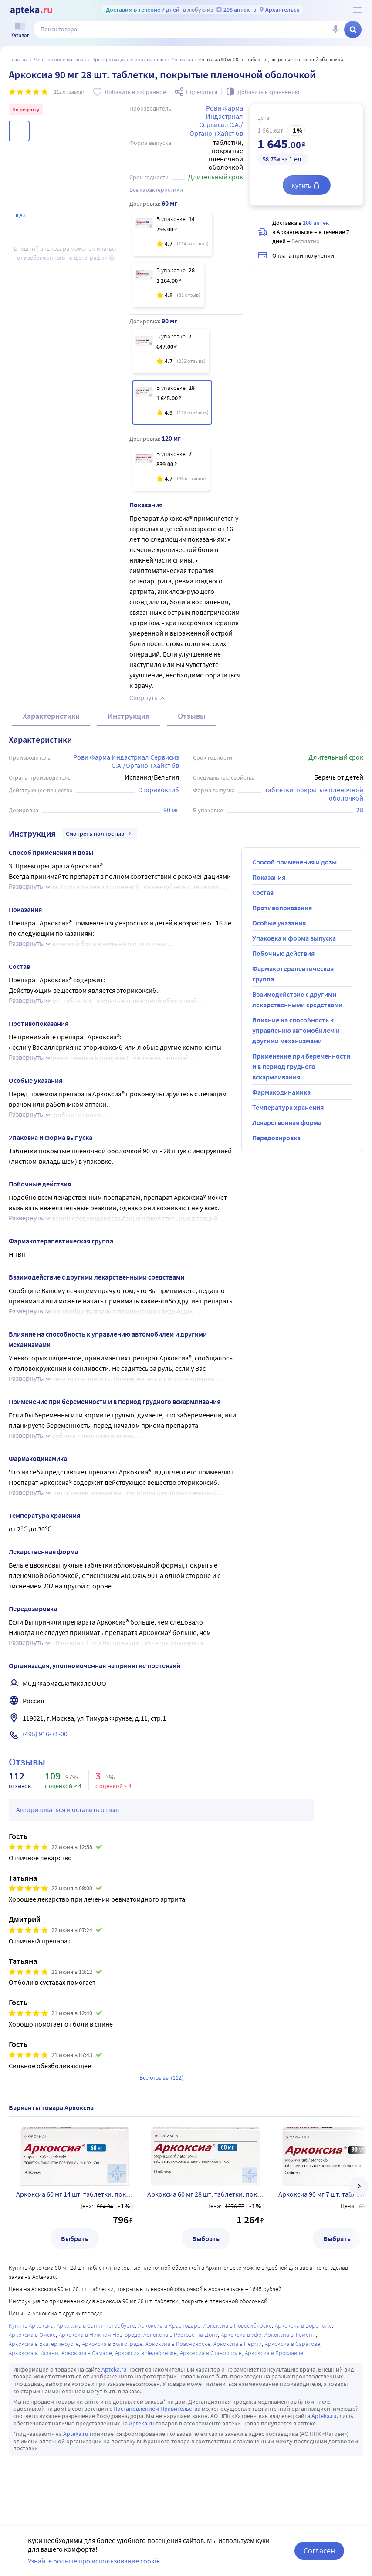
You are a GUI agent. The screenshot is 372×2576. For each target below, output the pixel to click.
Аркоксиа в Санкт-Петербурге (96, 2325)
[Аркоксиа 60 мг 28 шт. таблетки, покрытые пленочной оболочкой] (168, 285)
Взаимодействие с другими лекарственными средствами (297, 999)
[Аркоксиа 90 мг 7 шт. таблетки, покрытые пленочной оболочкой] (170, 351)
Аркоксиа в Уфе (241, 2334)
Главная (19, 59)
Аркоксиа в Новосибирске (237, 2325)
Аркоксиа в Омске (32, 2334)
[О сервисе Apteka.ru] (357, 10)
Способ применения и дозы (294, 862)
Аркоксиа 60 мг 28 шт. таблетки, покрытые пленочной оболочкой (205, 2194)
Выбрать (74, 2238)
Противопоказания (282, 907)
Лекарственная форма (286, 1122)
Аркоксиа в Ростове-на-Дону (180, 2334)
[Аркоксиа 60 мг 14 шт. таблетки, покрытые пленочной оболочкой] (172, 233)
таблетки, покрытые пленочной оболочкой (315, 793)
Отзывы (192, 716)
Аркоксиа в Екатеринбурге (44, 2344)
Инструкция (129, 716)
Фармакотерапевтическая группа (293, 973)
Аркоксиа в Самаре (86, 2353)
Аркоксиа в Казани (33, 2353)
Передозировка (276, 1137)
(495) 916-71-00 (45, 1733)
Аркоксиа (182, 59)
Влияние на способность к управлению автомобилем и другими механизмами (296, 1030)
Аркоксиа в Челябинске (146, 2353)
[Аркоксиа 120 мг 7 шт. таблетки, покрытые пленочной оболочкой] (171, 468)
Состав (263, 892)
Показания (268, 877)
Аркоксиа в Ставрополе (211, 2353)
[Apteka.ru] (31, 10)
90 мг (171, 809)
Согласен (319, 2551)
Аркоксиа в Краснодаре (169, 2325)
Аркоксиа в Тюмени (290, 2334)
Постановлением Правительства (156, 2408)
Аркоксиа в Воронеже (303, 2325)
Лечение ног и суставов (60, 59)
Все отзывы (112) (161, 2077)
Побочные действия (283, 953)
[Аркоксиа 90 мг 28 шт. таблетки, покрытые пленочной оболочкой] (172, 402)
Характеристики (51, 716)
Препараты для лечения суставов (128, 59)
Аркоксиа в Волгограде (112, 2344)
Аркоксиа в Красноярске (177, 2344)
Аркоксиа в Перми (237, 2344)
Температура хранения (288, 1107)
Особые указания (279, 922)
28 (359, 809)
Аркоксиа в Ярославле (274, 2353)
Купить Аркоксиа (31, 2325)
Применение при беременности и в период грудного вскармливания (301, 1066)
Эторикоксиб (159, 789)
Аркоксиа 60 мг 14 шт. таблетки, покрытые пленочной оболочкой (74, 2194)
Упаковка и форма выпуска (294, 938)
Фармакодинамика (281, 1092)
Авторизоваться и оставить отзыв (67, 1809)
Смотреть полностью (99, 833)
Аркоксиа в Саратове (292, 2344)
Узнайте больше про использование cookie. (95, 2560)
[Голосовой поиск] (335, 30)
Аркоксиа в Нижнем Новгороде (99, 2334)
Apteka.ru (114, 2369)
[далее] (359, 2186)
